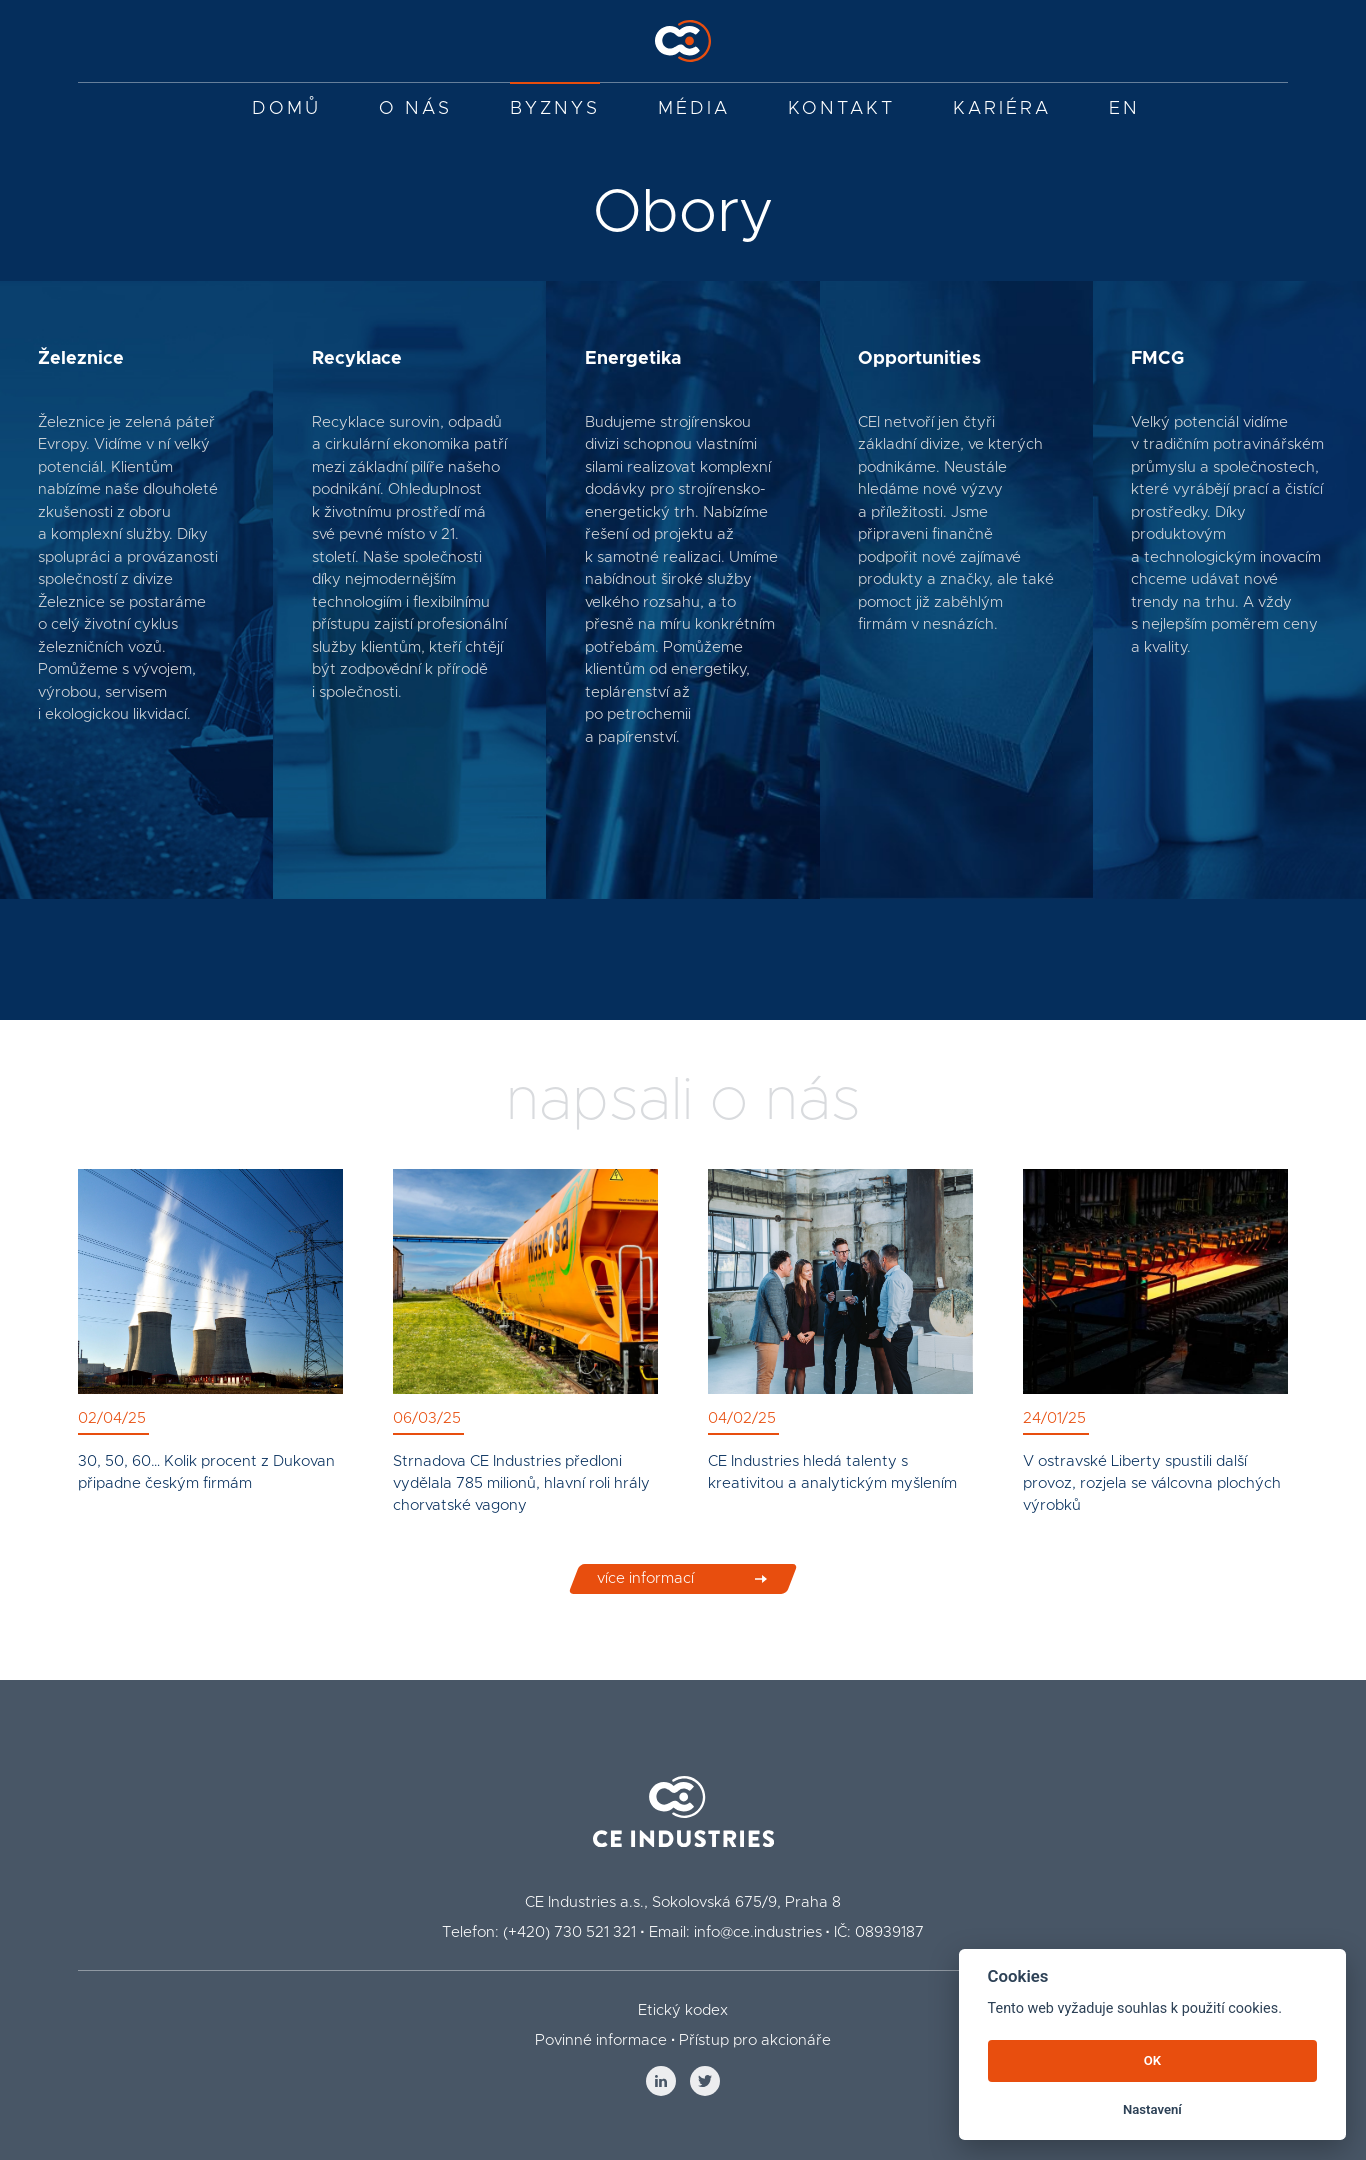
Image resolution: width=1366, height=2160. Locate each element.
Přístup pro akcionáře (755, 2040)
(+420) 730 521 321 (569, 1932)
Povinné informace (601, 2040)
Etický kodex (683, 2010)
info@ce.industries (758, 1932)
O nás (415, 109)
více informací (645, 1594)
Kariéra (1002, 109)
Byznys (555, 109)
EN (1124, 109)
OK (1152, 2060)
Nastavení (1152, 2109)
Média (694, 109)
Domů (286, 109)
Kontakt (841, 109)
